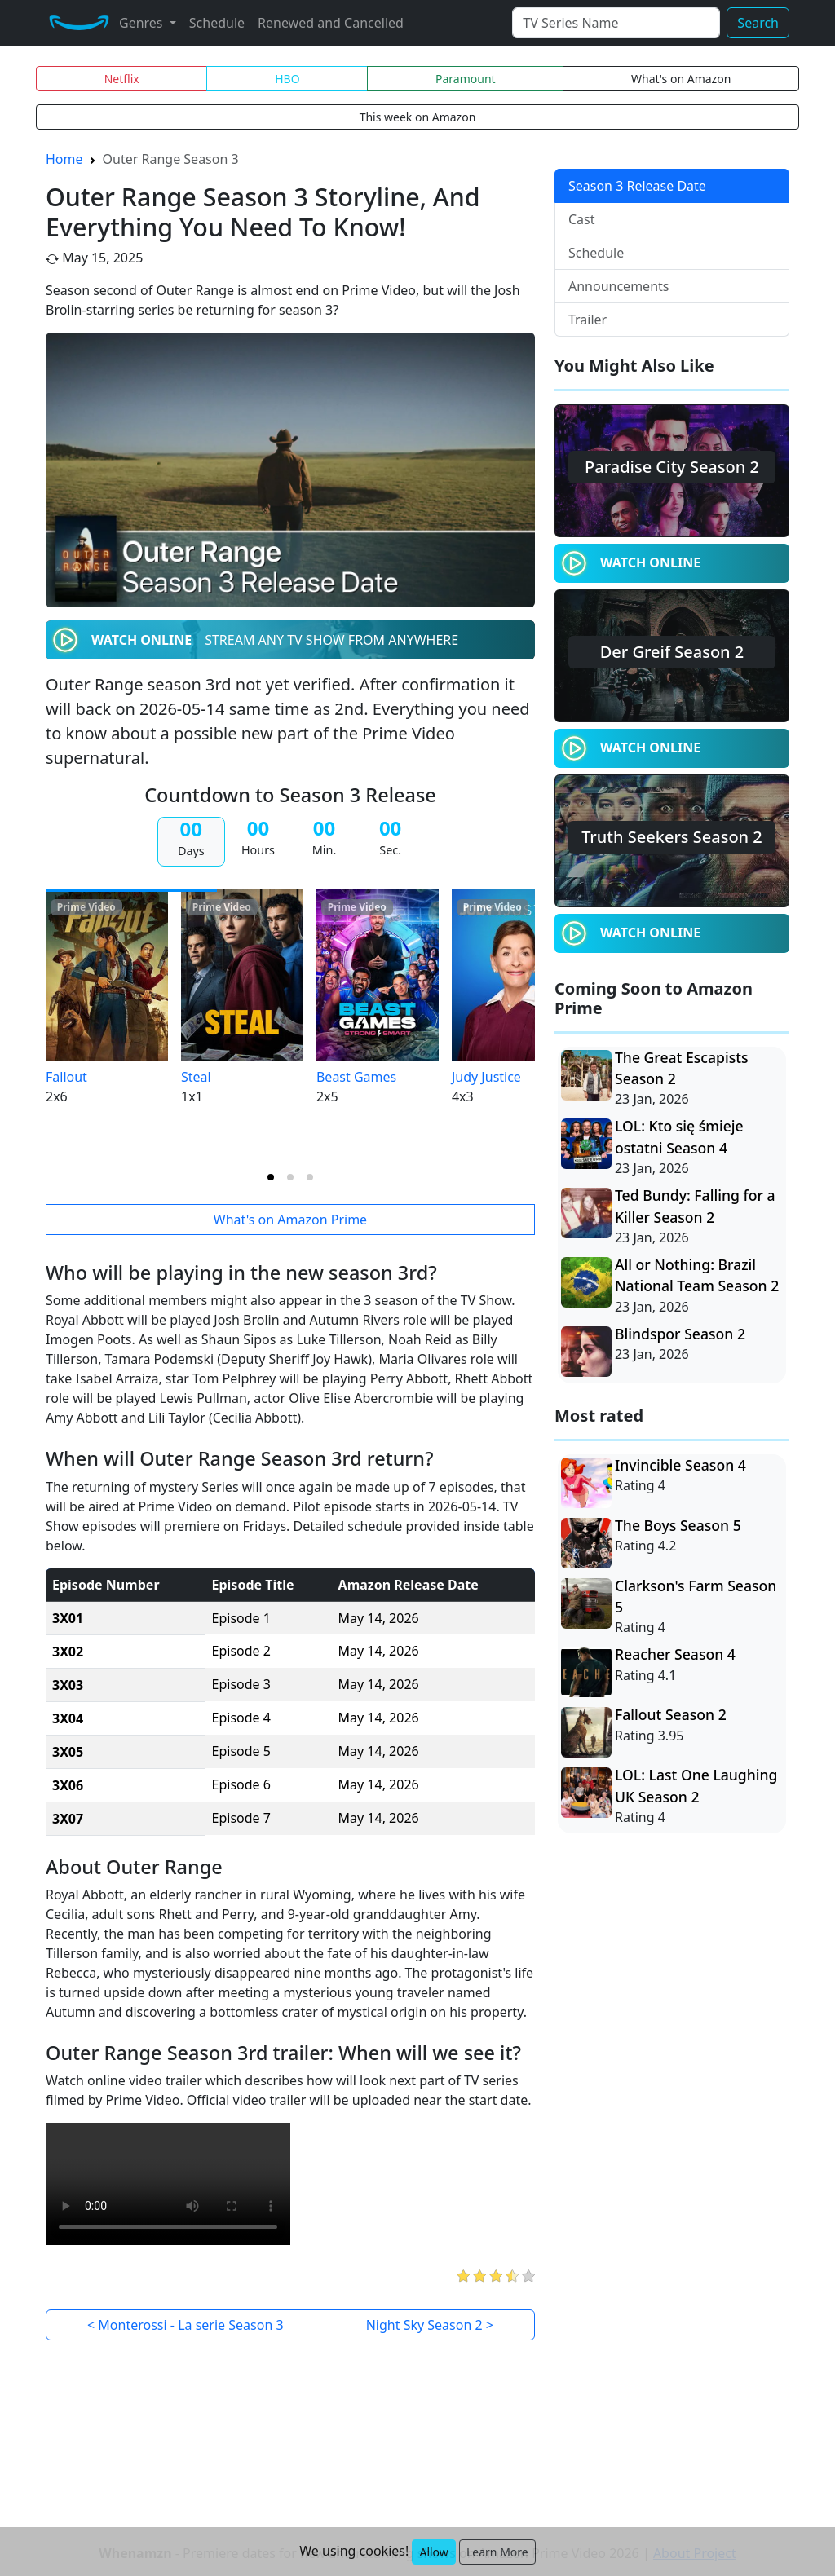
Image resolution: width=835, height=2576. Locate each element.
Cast (581, 219)
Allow (433, 2552)
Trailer (587, 320)
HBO (287, 78)
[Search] (616, 22)
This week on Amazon (418, 117)
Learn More (497, 2552)
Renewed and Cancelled (331, 23)
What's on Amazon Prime (290, 1219)
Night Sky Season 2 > (429, 2325)
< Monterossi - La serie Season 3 (185, 2325)
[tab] (271, 1177)
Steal (196, 1077)
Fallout (66, 1077)
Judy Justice (486, 1077)
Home (64, 159)
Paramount (465, 78)
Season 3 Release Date (637, 186)
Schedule (217, 23)
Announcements (618, 286)
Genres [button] (142, 23)
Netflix (121, 78)
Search (758, 23)
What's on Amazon (681, 78)
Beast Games (356, 1077)
